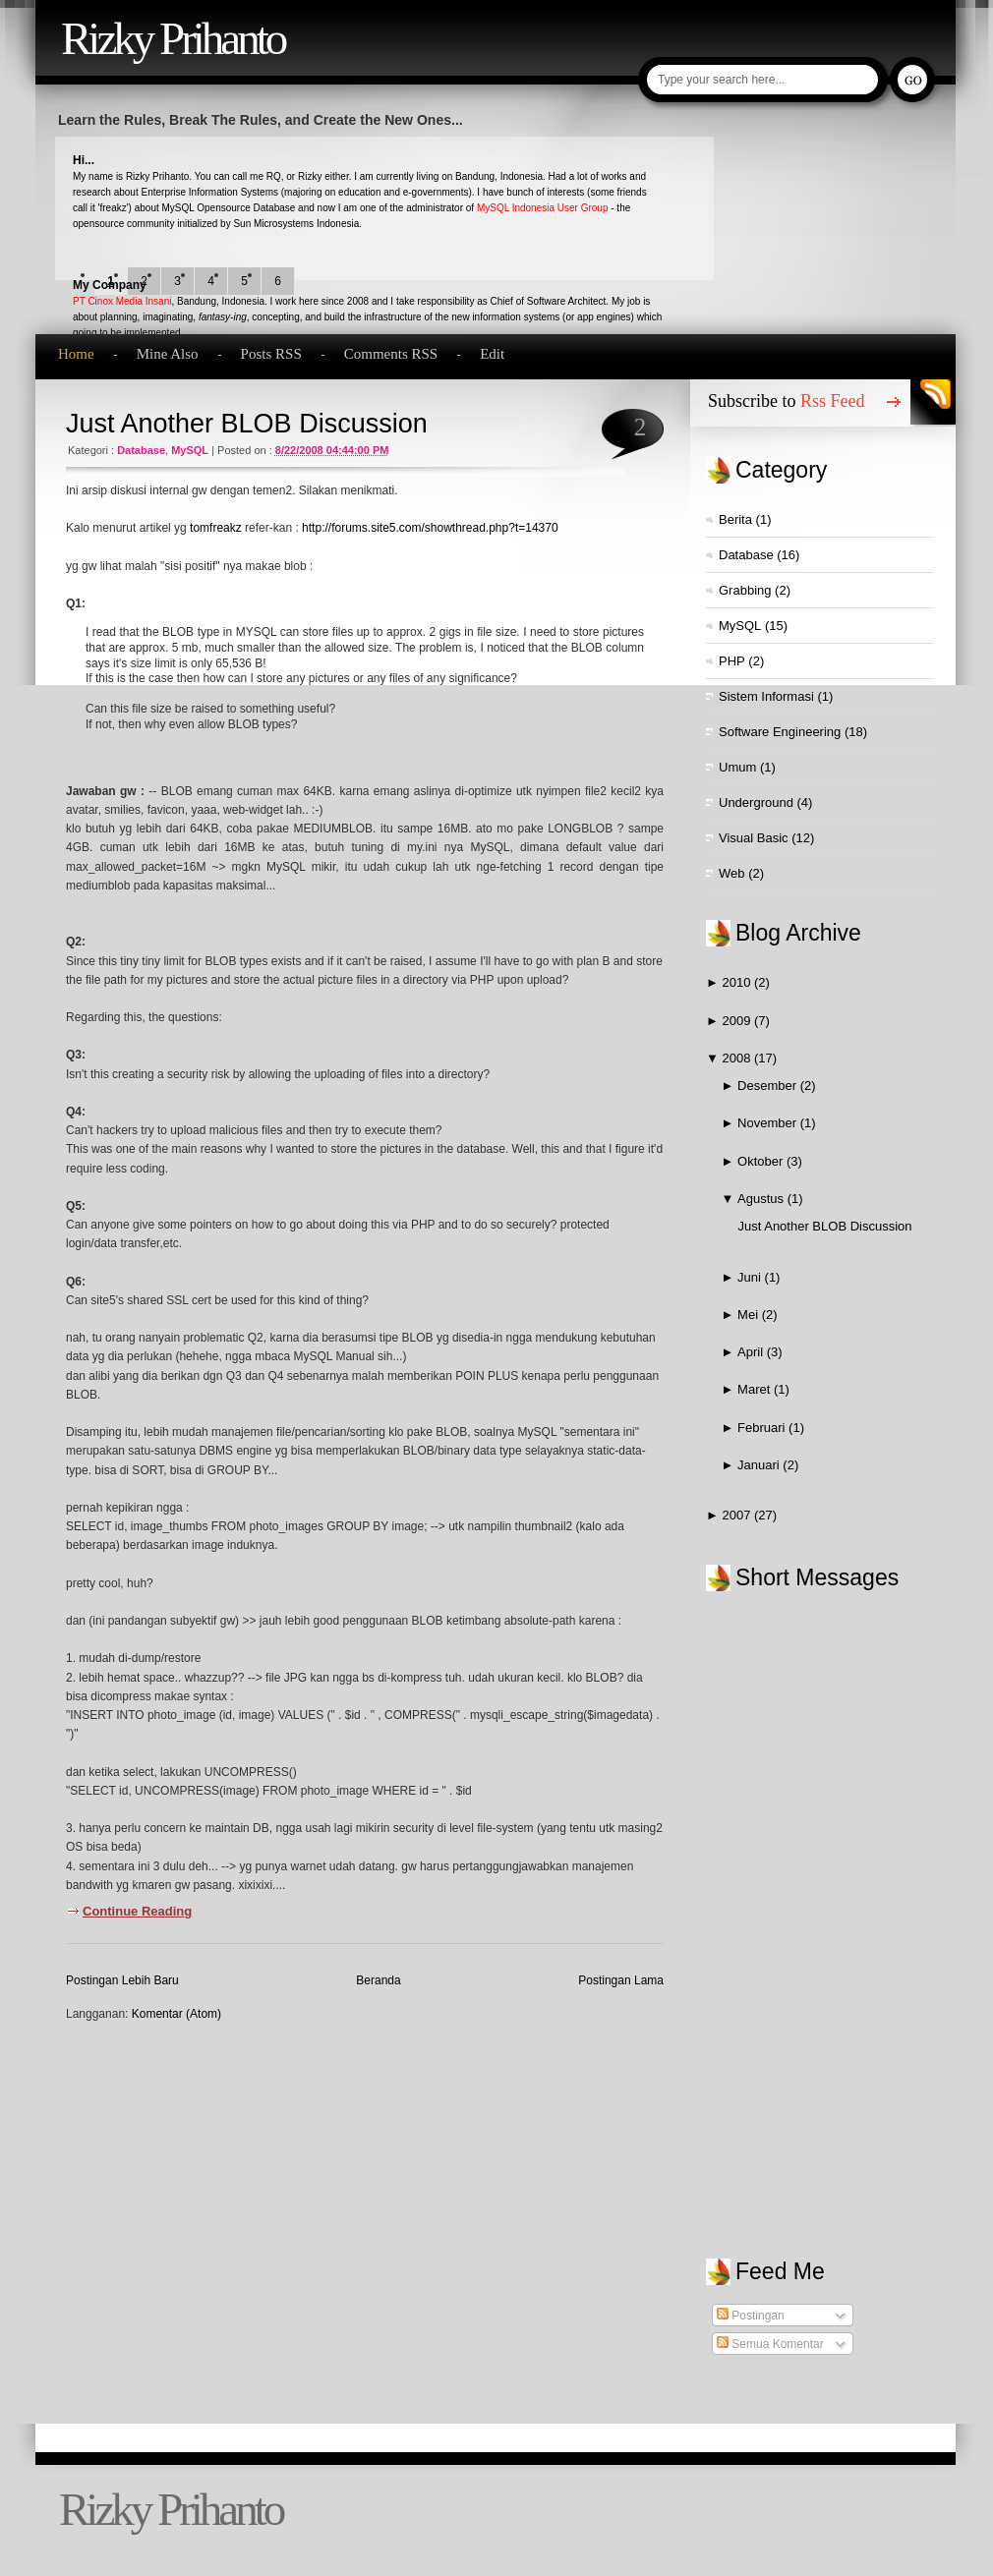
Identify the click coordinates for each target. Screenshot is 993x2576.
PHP (732, 661)
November (768, 1123)
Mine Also (168, 354)
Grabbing (745, 590)
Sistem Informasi (766, 696)
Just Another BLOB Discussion (247, 423)
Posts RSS (271, 354)
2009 (738, 1020)
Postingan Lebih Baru (122, 1980)
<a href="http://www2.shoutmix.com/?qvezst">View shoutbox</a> (830, 1905)
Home (76, 354)
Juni (750, 1277)
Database (141, 450)
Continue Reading (137, 1911)
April (752, 1352)
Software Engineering (780, 731)
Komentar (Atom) (176, 2014)
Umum (737, 767)
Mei (749, 1314)
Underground (756, 802)
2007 (738, 1515)
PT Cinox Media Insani (122, 301)
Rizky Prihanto (172, 38)
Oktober (762, 1161)
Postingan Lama (621, 1980)
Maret (755, 1389)
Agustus (762, 1198)
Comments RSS (391, 354)
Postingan (751, 2315)
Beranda (378, 1980)
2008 (738, 1058)
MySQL (189, 450)
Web (732, 873)
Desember (768, 1085)
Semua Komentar (770, 2344)
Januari (760, 1465)
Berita (735, 519)
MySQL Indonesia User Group (543, 207)
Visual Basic (754, 837)
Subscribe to (786, 401)
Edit (492, 354)
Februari (763, 1427)
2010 (738, 982)
